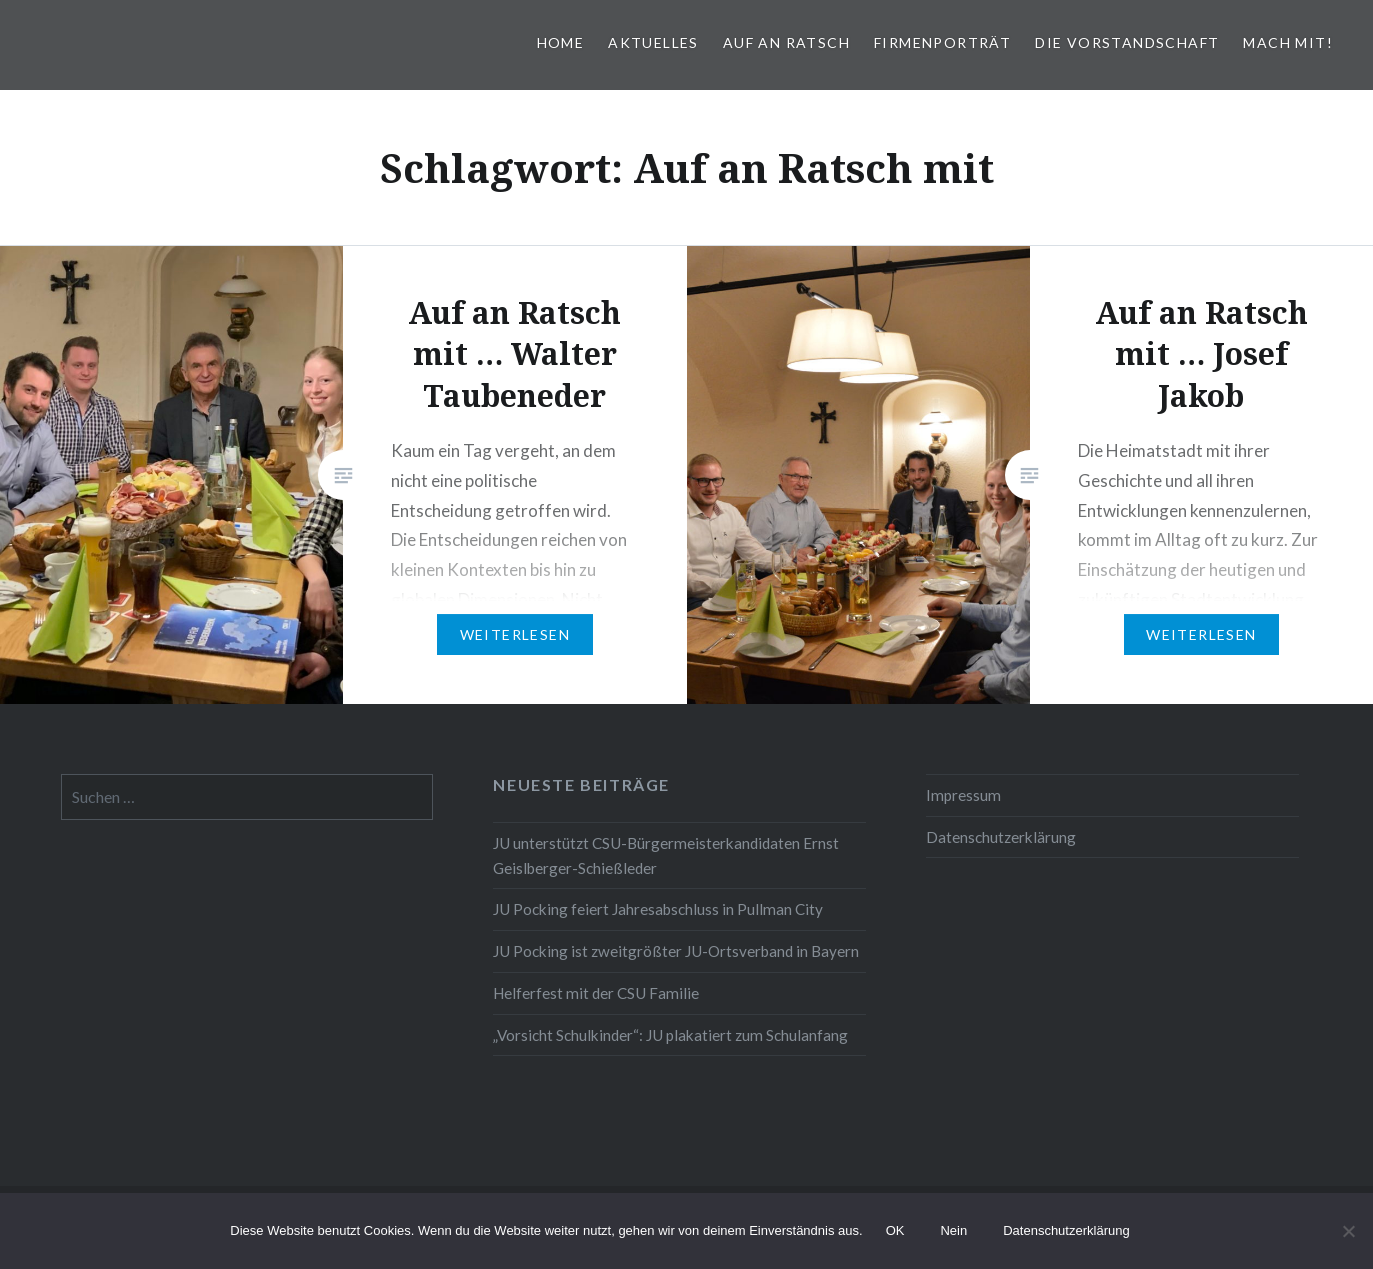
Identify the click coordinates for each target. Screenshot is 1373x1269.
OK (895, 1230)
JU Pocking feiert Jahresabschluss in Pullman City (658, 909)
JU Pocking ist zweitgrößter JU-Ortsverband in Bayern (676, 951)
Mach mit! (1288, 42)
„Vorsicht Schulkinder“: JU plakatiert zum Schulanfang (670, 1035)
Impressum (963, 795)
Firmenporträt (942, 42)
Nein (953, 1230)
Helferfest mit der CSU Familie (596, 993)
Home (561, 42)
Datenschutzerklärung (1001, 837)
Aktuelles (653, 42)
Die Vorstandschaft (1127, 42)
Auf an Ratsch (786, 42)
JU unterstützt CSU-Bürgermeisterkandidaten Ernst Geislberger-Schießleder (666, 855)
